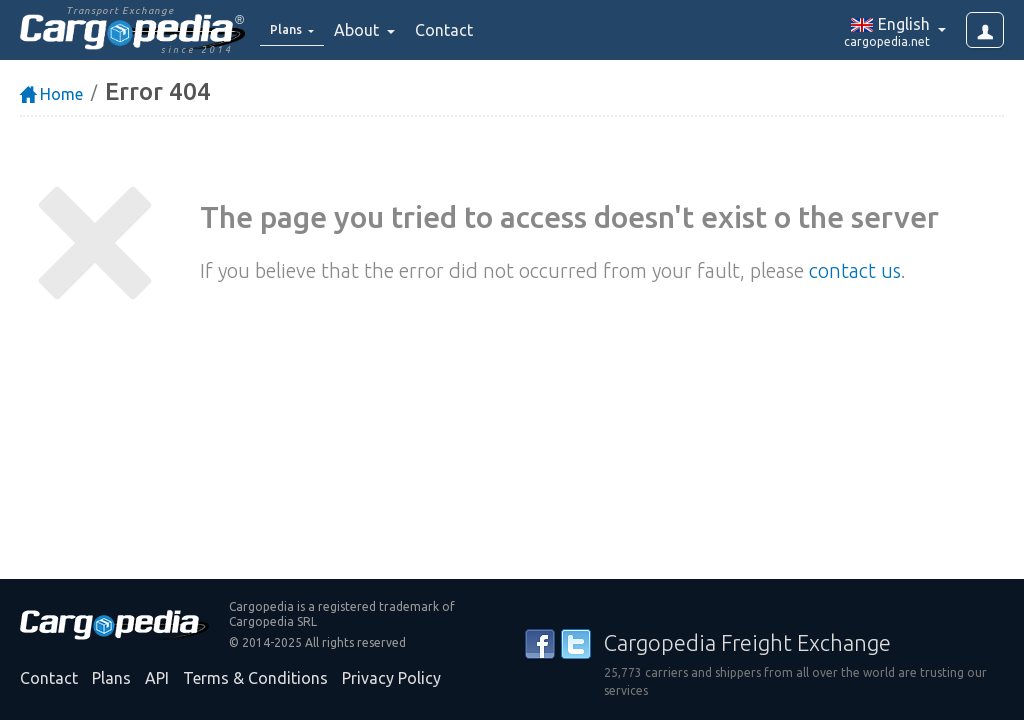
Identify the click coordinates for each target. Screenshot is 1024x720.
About (371, 30)
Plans (111, 678)
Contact (457, 30)
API (157, 678)
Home (51, 94)
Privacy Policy (391, 678)
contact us (855, 270)
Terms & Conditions (255, 678)
